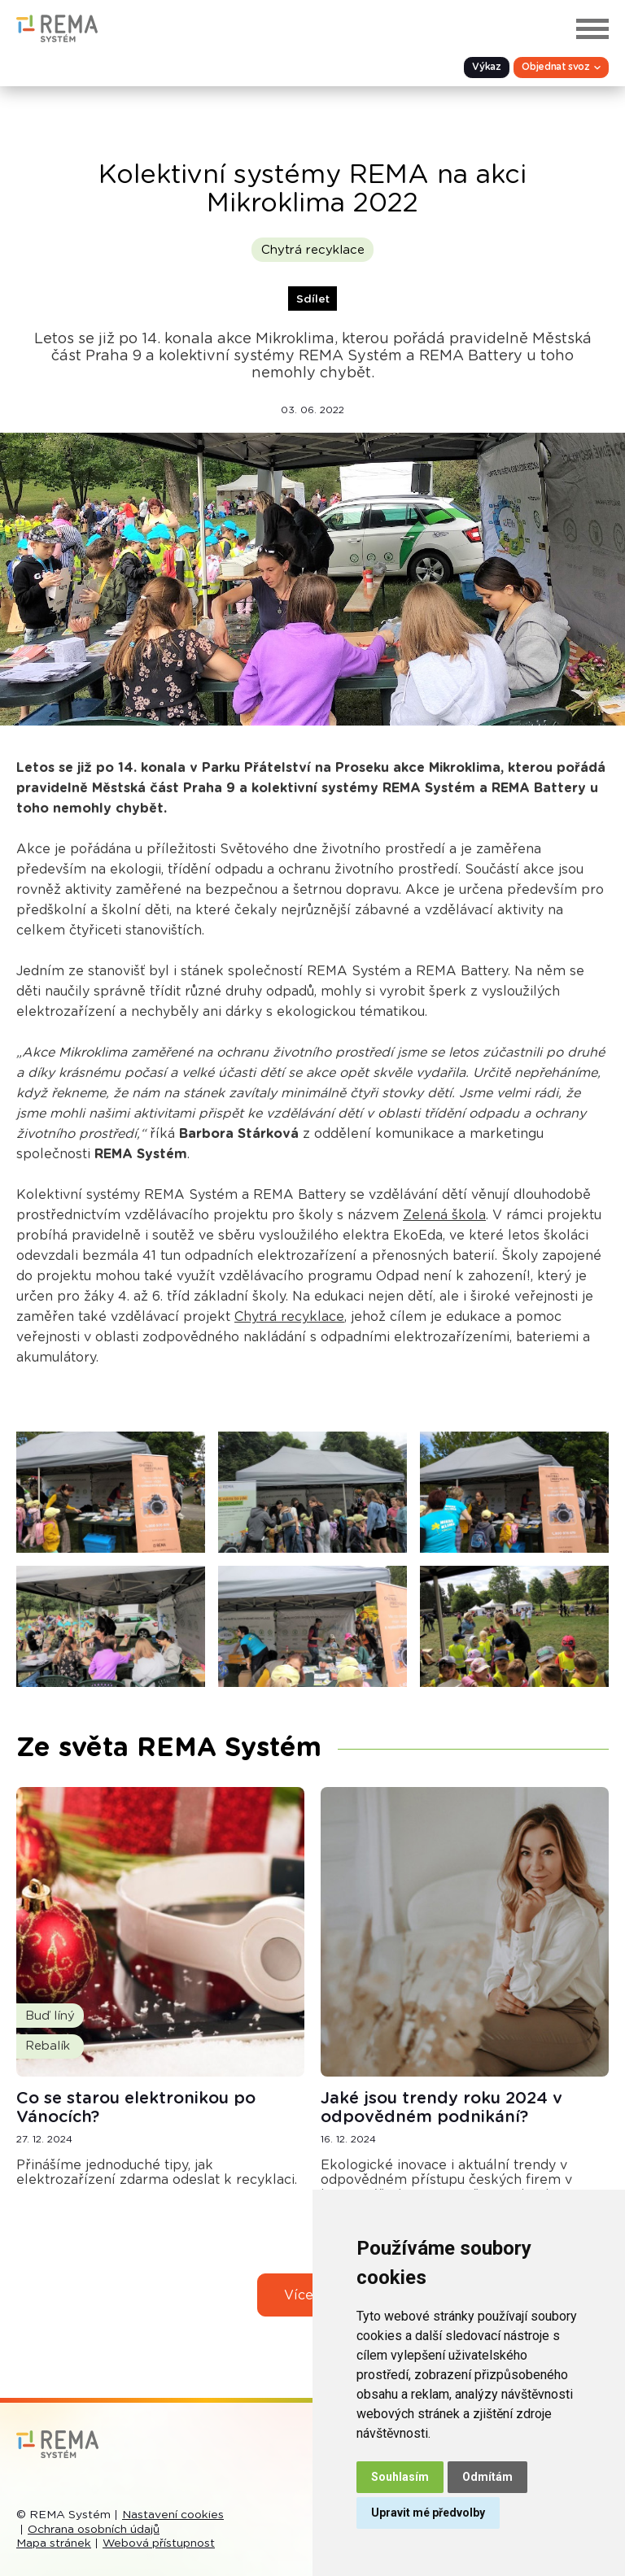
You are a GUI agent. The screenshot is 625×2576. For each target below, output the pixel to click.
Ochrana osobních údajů (94, 2529)
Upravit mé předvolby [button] (428, 2512)
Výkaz (485, 67)
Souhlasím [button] (400, 2476)
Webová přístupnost (159, 2543)
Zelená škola (444, 1215)
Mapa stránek (53, 2543)
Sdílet (313, 299)
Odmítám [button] (487, 2476)
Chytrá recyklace (313, 250)
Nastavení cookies (173, 2515)
